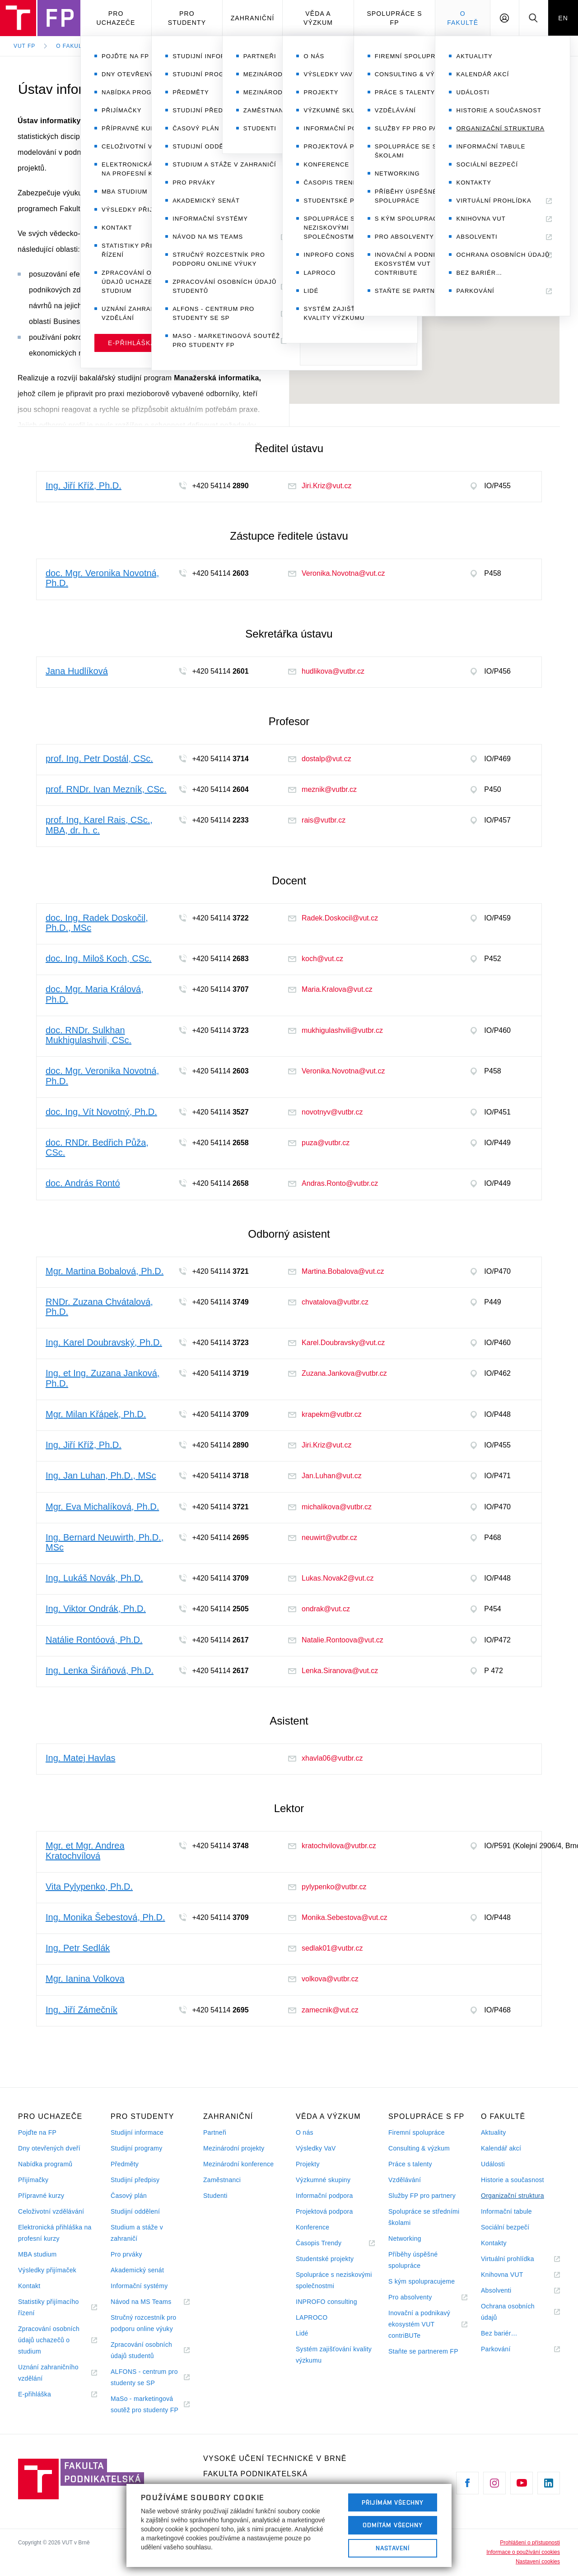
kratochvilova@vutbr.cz (332, 1846)
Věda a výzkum (318, 18)
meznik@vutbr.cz (322, 789)
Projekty (308, 2164)
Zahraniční (253, 18)
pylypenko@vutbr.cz (327, 1887)
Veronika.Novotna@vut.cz (336, 573)
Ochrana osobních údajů (508, 2313)
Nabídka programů (45, 2164)
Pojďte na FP (37, 2132)
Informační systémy (139, 2285)
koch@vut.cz (315, 958)
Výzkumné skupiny (323, 2179)
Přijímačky (33, 2179)
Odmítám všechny (393, 2525)
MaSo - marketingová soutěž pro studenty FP (150, 2405)
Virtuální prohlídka (518, 2259)
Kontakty (494, 2243)
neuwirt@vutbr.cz (322, 1537)
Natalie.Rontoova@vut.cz (335, 1640)
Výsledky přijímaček (47, 2270)
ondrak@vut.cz (319, 1609)
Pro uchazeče (116, 18)
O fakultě (462, 18)
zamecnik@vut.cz (323, 2010)
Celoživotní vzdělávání (51, 2211)
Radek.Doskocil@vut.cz (333, 918)
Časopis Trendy (330, 2243)
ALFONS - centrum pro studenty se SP (144, 2378)
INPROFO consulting (326, 2301)
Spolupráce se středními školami (423, 2217)
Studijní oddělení (135, 2211)
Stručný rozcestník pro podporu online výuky (143, 2323)
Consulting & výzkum (419, 2148)
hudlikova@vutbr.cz (326, 671)
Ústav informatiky (243, 46)
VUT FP (24, 46)
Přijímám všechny (393, 2502)
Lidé (302, 2333)
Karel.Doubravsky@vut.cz (336, 1342)
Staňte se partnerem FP (423, 2351)
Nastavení (393, 2548)
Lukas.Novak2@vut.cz (330, 1578)
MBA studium (37, 2254)
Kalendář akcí (501, 2148)
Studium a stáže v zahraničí (137, 2233)
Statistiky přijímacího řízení (48, 2308)
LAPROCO (311, 2317)
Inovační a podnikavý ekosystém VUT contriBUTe (419, 2325)
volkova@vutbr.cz (323, 1979)
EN (563, 18)
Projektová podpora (324, 2211)
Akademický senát (137, 2270)
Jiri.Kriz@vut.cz (319, 486)
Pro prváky (126, 2254)
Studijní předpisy (135, 2179)
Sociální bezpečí (505, 2227)
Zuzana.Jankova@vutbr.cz (337, 1373)
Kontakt (29, 2285)
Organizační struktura (150, 46)
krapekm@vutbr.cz (325, 1414)
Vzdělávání (404, 2179)
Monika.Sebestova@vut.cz (337, 1917)
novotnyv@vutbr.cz (325, 1112)
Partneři (214, 2132)
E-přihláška (45, 2394)
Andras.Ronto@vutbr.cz (333, 1183)
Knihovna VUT (513, 2274)
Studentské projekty (325, 2258)
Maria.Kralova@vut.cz (330, 989)
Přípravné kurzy (41, 2195)
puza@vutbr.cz (319, 1143)
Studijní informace (137, 2132)
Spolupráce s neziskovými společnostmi (334, 2280)
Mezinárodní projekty (234, 2148)
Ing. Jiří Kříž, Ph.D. (492, 167)
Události (493, 2164)
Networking (404, 2238)
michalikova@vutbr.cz (330, 1507)
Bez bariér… (499, 2333)
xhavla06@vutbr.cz (325, 1758)
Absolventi (507, 2290)
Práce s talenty (410, 2164)
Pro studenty (187, 18)
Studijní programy (136, 2148)
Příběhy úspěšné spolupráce (413, 2260)
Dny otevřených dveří (49, 2148)
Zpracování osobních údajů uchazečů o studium (48, 2341)
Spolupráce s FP (394, 18)
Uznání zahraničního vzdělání (48, 2373)
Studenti (215, 2195)
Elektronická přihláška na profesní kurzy (55, 2233)
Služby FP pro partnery (422, 2195)
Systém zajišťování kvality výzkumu (334, 2354)
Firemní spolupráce (416, 2132)
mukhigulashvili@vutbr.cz (335, 1030)
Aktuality (493, 2132)
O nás (304, 2132)
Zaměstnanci (222, 2179)
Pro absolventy (421, 2297)
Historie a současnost (512, 2179)
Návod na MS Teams (150, 2302)
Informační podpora (324, 2195)
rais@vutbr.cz (316, 820)
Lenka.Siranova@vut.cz (333, 1670)
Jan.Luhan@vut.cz (325, 1476)
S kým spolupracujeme (421, 2281)
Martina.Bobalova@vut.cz (336, 1271)
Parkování (506, 2349)
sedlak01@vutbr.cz (325, 1948)
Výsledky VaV (316, 2148)
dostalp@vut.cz (319, 759)
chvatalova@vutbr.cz (328, 1302)
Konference (312, 2227)
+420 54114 (343, 215)
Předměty (125, 2164)
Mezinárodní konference (238, 2164)
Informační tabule (506, 2211)
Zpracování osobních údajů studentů (143, 2351)
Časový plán (129, 2195)
